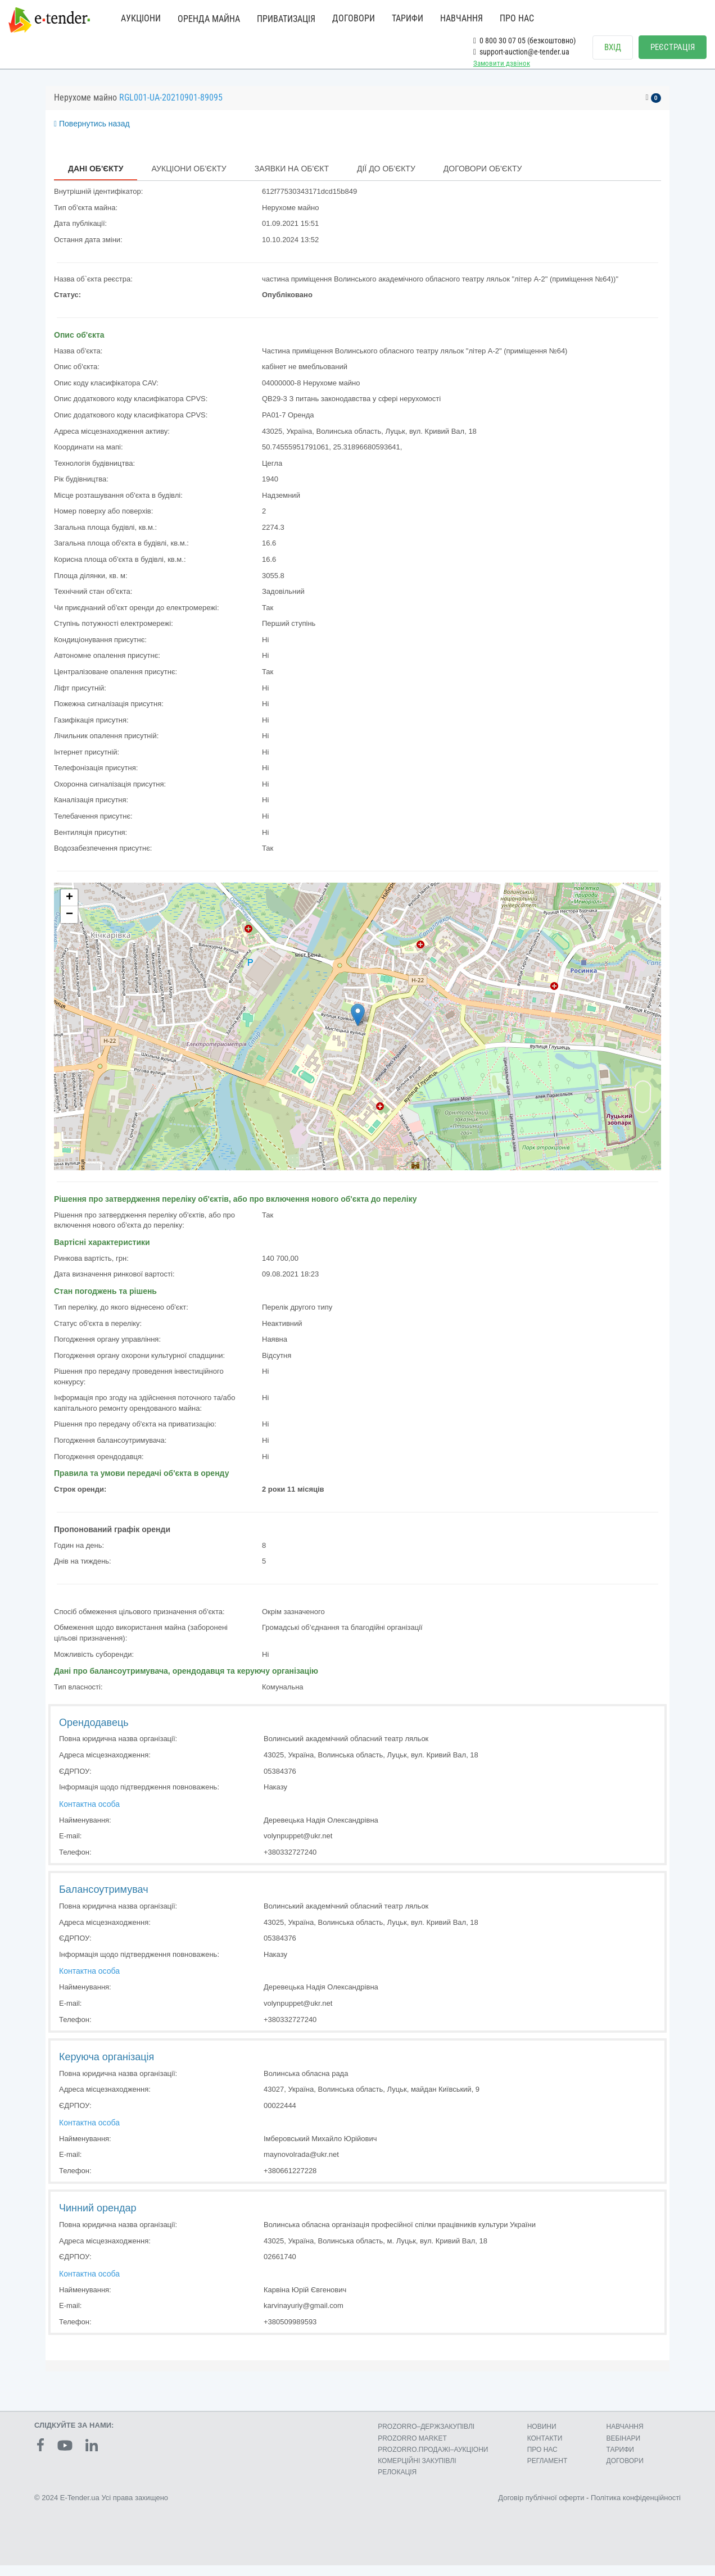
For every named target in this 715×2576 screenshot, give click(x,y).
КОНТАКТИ (545, 2449)
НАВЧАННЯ (461, 18)
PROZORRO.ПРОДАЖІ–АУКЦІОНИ (433, 2460)
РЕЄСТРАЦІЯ (672, 47)
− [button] (69, 925)
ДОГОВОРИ (353, 18)
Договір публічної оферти (541, 2509)
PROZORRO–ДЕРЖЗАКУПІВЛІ (426, 2438)
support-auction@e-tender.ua (521, 51)
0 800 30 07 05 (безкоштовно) (524, 40)
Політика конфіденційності (636, 2509)
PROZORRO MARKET (412, 2449)
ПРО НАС (517, 18)
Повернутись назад (92, 134)
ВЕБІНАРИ (624, 2449)
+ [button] (69, 908)
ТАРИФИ (407, 18)
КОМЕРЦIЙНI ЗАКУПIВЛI (417, 2471)
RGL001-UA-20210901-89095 (171, 108)
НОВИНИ (541, 2438)
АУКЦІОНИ (141, 18)
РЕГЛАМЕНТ (547, 2471)
